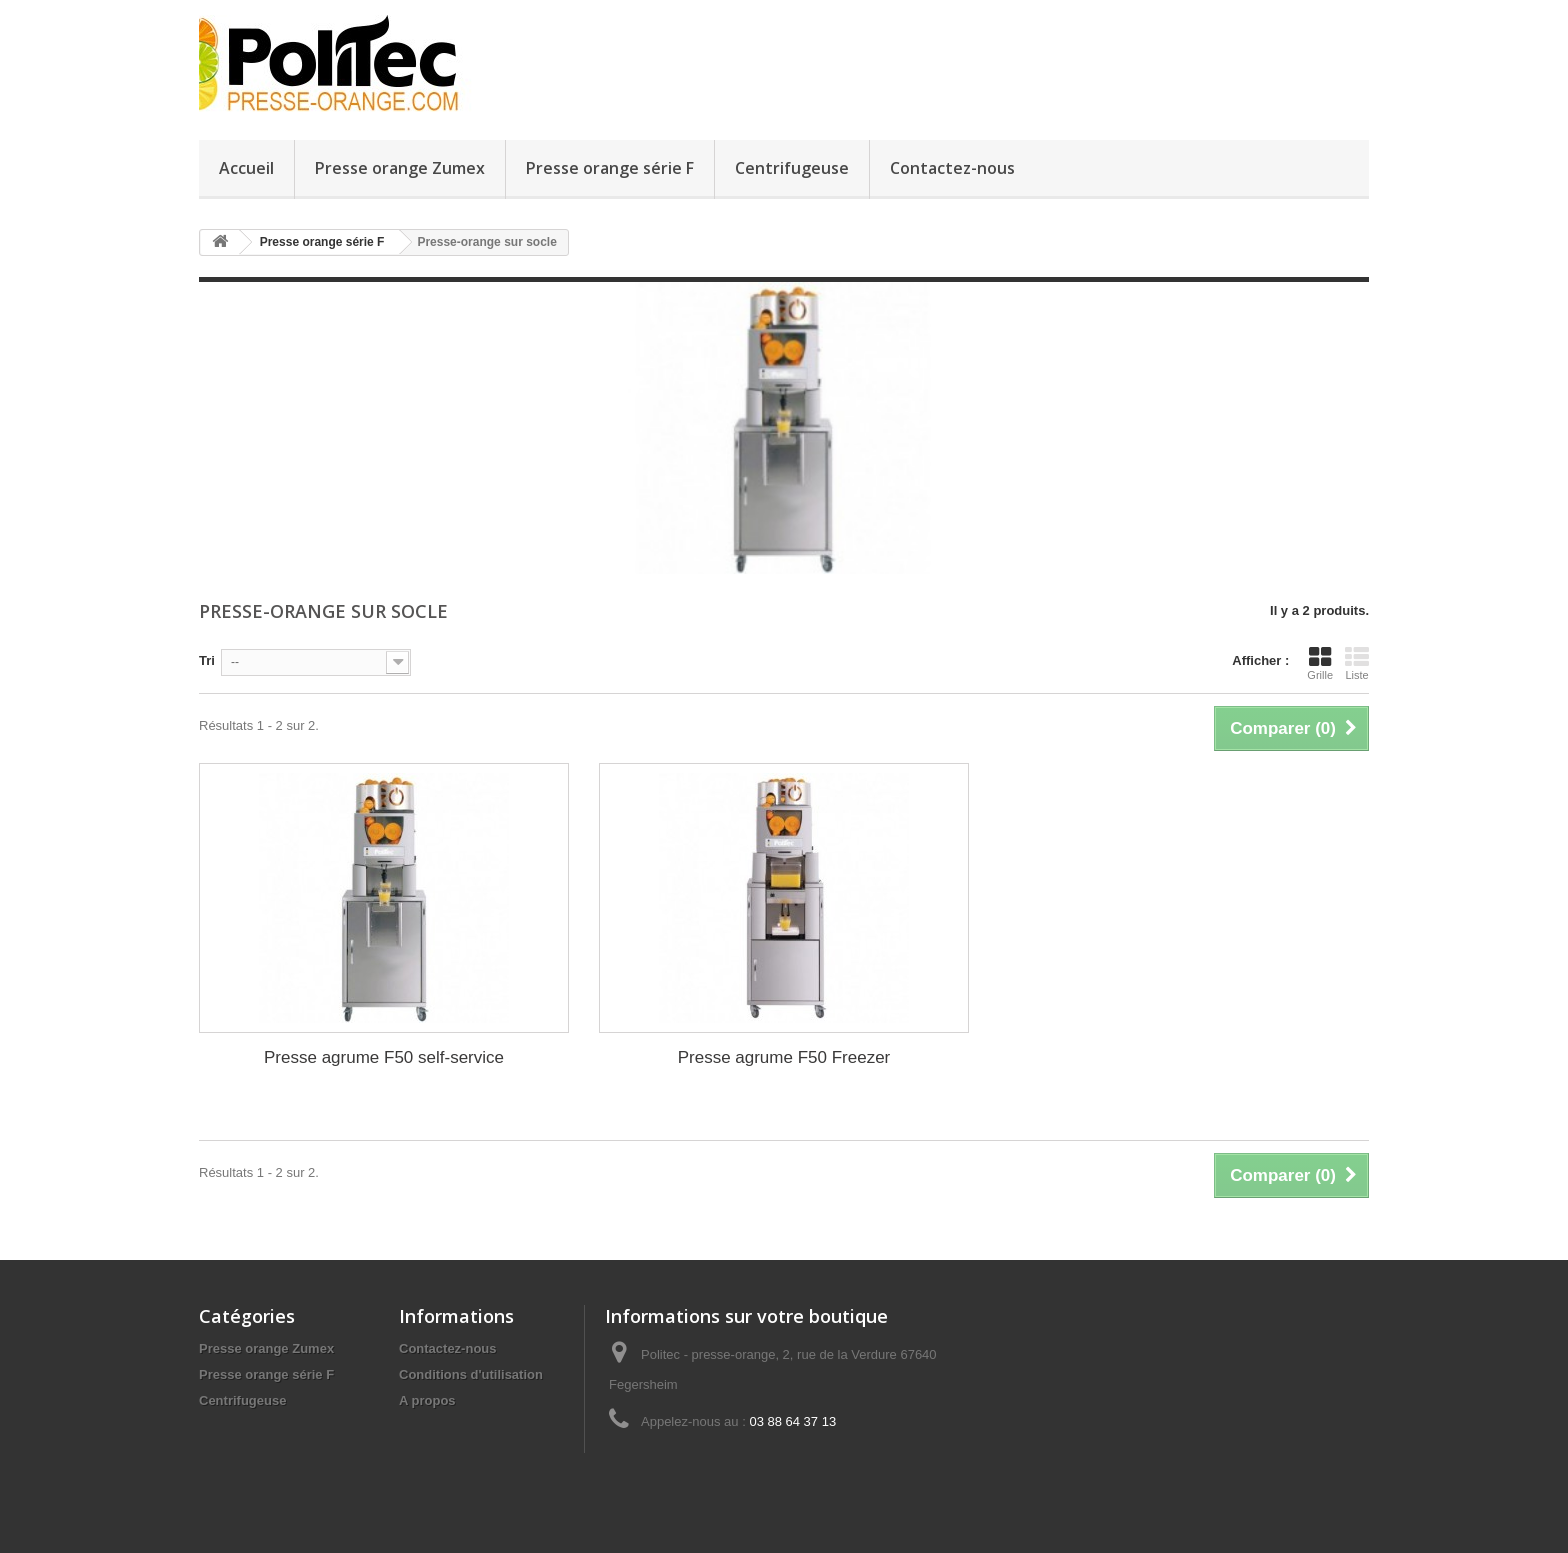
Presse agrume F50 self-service (384, 1057)
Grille (1320, 663)
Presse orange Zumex (400, 168)
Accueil (246, 168)
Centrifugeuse (792, 168)
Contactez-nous (952, 168)
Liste (1357, 663)
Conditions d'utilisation (471, 1374)
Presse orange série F (610, 168)
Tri (207, 660)
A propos (427, 1400)
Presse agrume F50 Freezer (784, 1057)
